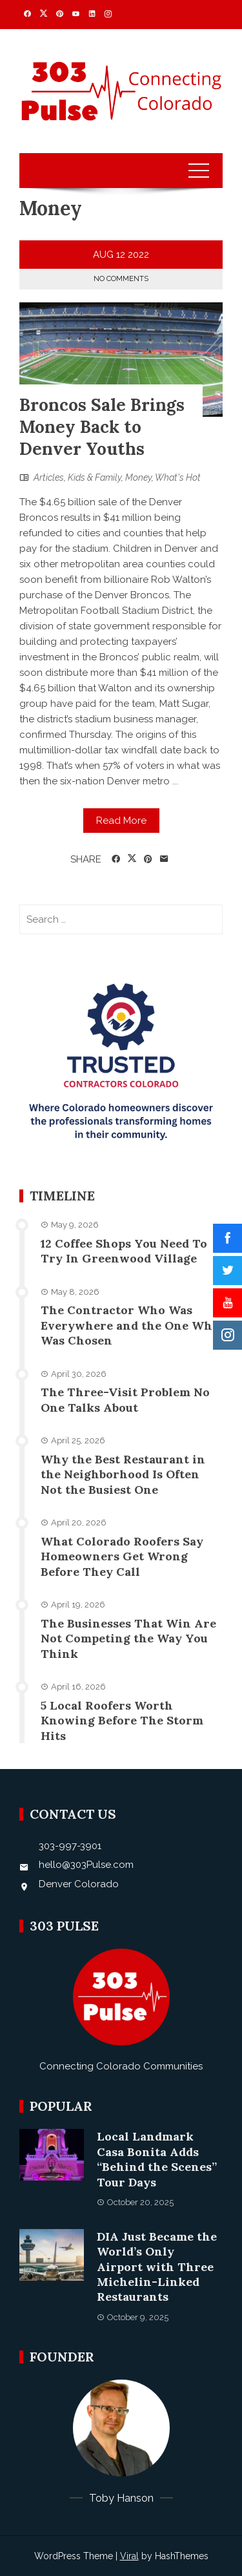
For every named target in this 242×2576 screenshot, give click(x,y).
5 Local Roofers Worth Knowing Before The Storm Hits (122, 1720)
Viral (129, 2556)
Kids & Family (94, 477)
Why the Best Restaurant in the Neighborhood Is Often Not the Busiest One (123, 1474)
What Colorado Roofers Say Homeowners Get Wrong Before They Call (122, 1556)
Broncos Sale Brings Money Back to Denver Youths (102, 426)
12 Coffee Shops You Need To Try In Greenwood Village (124, 1251)
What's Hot (178, 477)
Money (138, 477)
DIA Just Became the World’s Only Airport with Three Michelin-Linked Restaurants (157, 2267)
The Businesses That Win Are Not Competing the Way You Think (128, 1638)
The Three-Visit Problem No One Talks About (125, 1399)
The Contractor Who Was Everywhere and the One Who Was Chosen (130, 1325)
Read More (121, 820)
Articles (49, 477)
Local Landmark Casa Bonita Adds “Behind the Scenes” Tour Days (157, 2159)
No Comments (121, 279)
